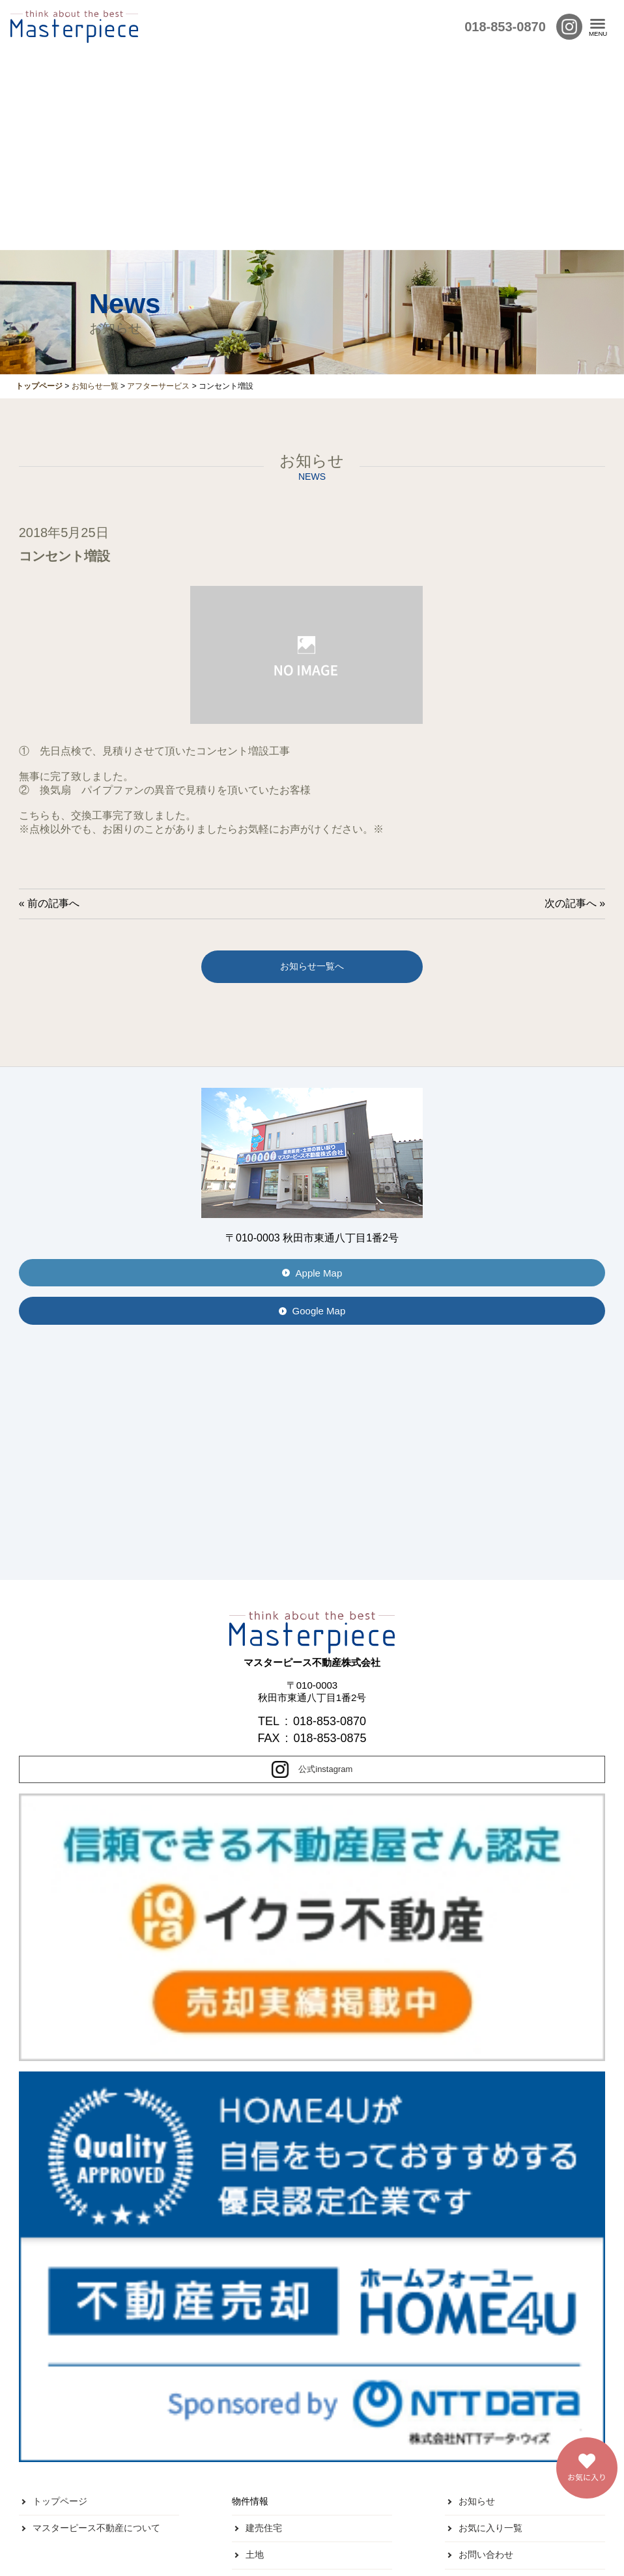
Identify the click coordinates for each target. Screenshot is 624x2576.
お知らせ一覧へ (312, 966)
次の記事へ (571, 903)
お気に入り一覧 (490, 2528)
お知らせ (477, 2501)
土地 (255, 2554)
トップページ (60, 2501)
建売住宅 (264, 2528)
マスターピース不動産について (96, 2528)
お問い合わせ (486, 2554)
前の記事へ (53, 903)
